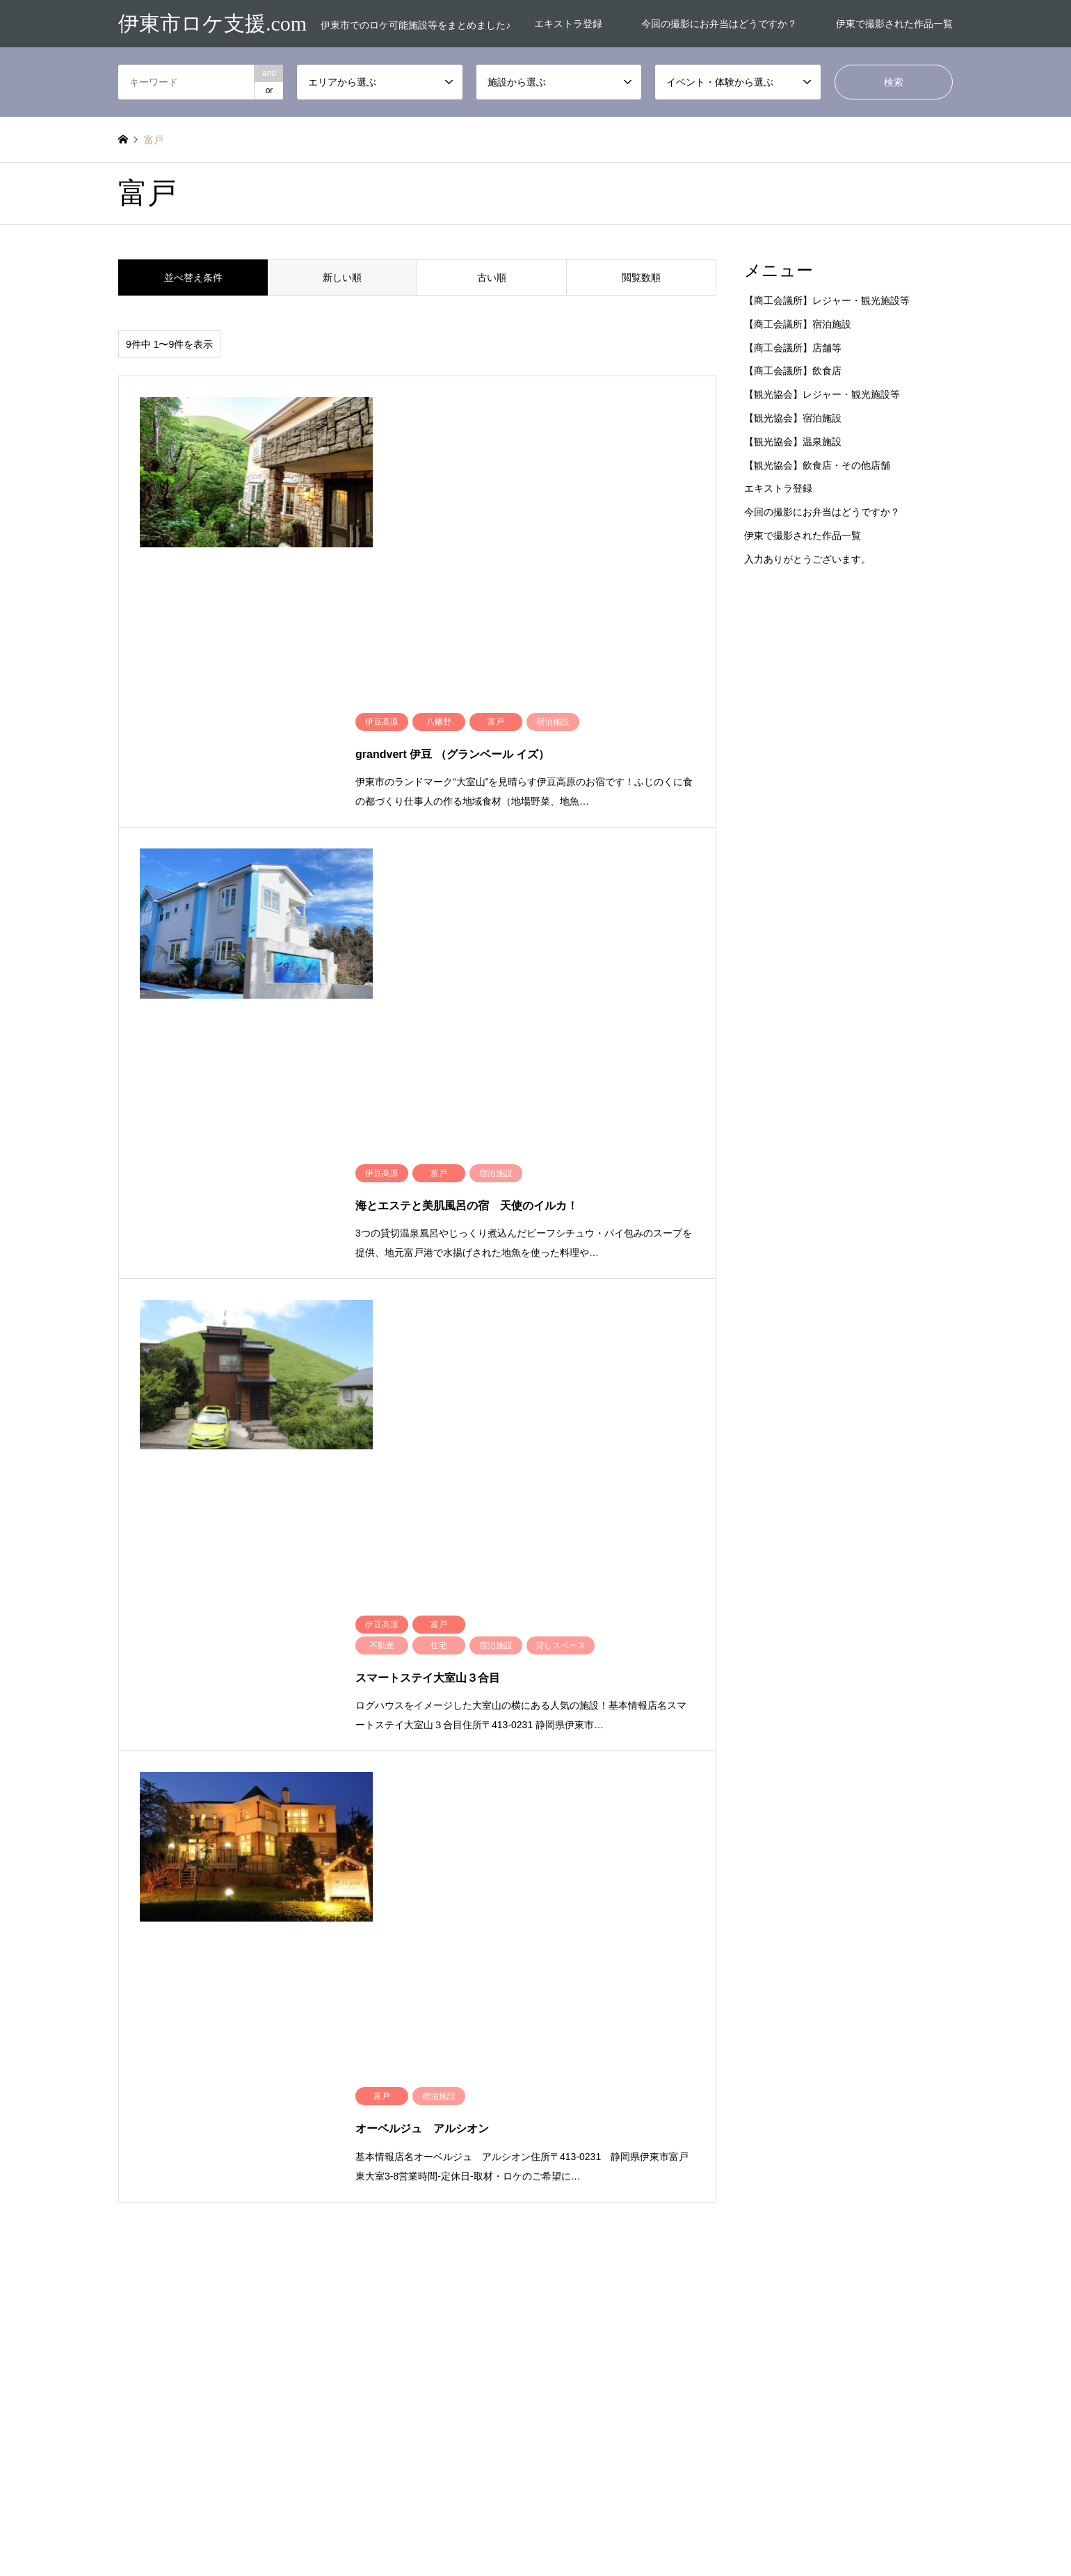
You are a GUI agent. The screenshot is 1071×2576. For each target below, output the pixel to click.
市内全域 (135, 2147)
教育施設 (662, 2207)
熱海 (126, 2168)
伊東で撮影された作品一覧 (894, 23)
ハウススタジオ (675, 2127)
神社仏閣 (765, 2227)
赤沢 (433, 2168)
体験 (552, 2168)
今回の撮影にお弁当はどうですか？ (719, 23)
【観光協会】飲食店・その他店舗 (817, 465)
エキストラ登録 (568, 23)
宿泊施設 (867, 2187)
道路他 (760, 2248)
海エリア (441, 2147)
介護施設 (765, 2147)
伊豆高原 (237, 2107)
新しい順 (342, 277)
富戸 (331, 2127)
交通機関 (662, 2147)
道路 (654, 2248)
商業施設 (662, 2187)
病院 (654, 2227)
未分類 (335, 2147)
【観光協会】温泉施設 (793, 441)
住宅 (859, 2147)
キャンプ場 (565, 2127)
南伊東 (437, 2107)
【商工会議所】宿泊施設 (797, 324)
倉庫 (756, 2168)
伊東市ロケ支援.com (535, 2512)
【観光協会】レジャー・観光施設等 (822, 394)
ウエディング (876, 2107)
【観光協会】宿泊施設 (793, 418)
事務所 (130, 2107)
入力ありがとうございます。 (807, 559)
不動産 (863, 2127)
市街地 (232, 2147)
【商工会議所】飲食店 (793, 370)
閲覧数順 (641, 277)
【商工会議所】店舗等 (793, 347)
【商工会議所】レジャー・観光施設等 (827, 300)
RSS (123, 2524)
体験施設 (662, 2168)
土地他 (760, 2187)
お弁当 (658, 2107)
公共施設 (867, 2168)
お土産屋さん (569, 2107)
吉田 (126, 2127)
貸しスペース (569, 2248)
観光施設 (867, 2227)
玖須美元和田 (245, 2168)
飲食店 (863, 2248)
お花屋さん (769, 2107)
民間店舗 (560, 2227)
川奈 (433, 2127)
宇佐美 (232, 2127)
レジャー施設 (773, 2127)
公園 (552, 2187)
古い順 (491, 277)
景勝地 (863, 2207)
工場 (552, 2207)
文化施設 (765, 2207)
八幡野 (335, 2107)
